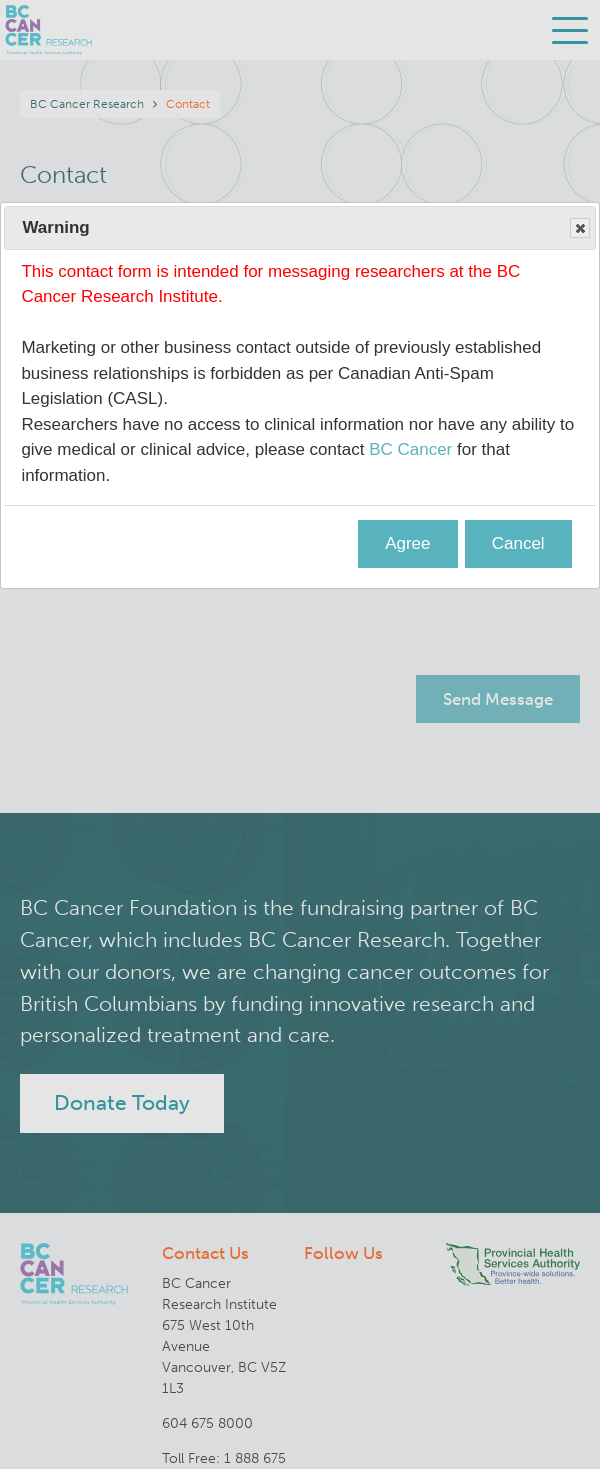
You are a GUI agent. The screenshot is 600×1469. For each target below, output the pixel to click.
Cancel (518, 543)
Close (579, 229)
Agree (407, 543)
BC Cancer (410, 449)
